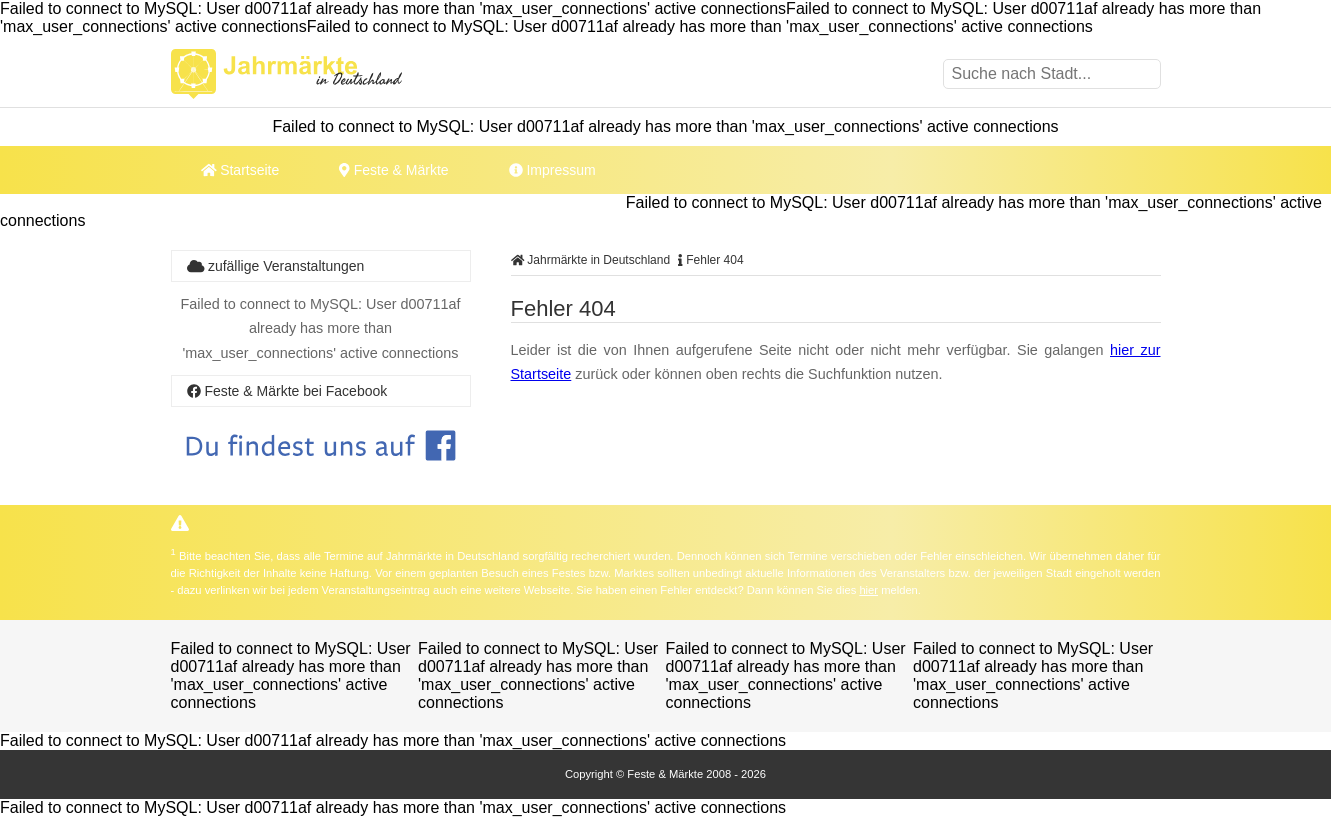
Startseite (240, 170)
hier (868, 590)
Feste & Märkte (393, 170)
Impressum (552, 170)
